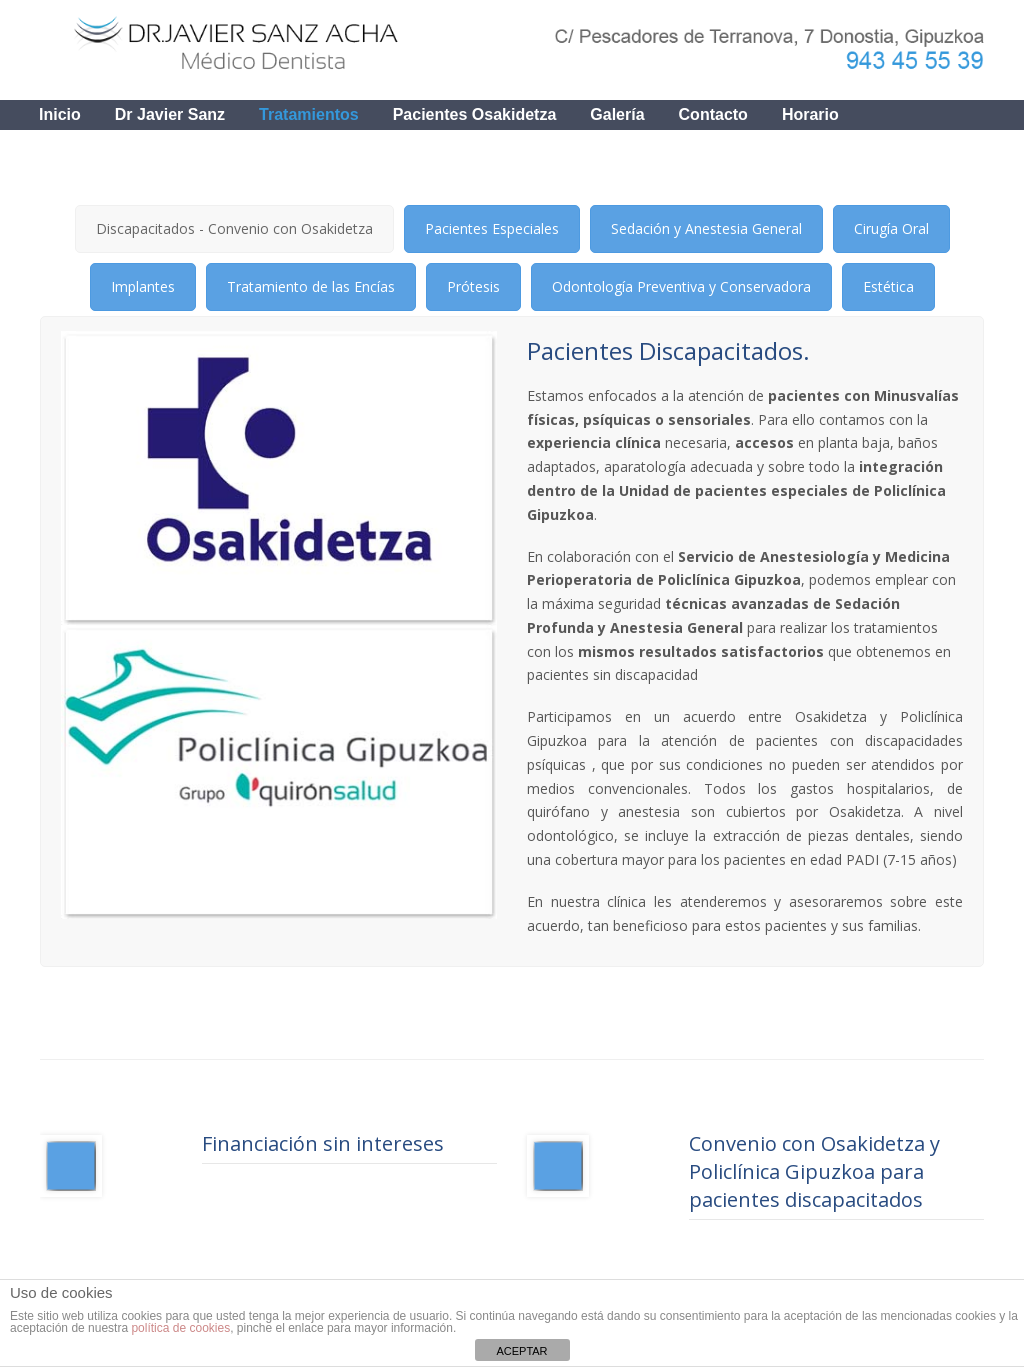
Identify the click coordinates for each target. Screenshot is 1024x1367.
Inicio (60, 114)
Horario (810, 114)
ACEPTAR (521, 1351)
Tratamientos (309, 114)
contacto (713, 114)
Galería (617, 114)
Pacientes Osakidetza (475, 114)
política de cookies (180, 1328)
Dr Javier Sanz (170, 114)
